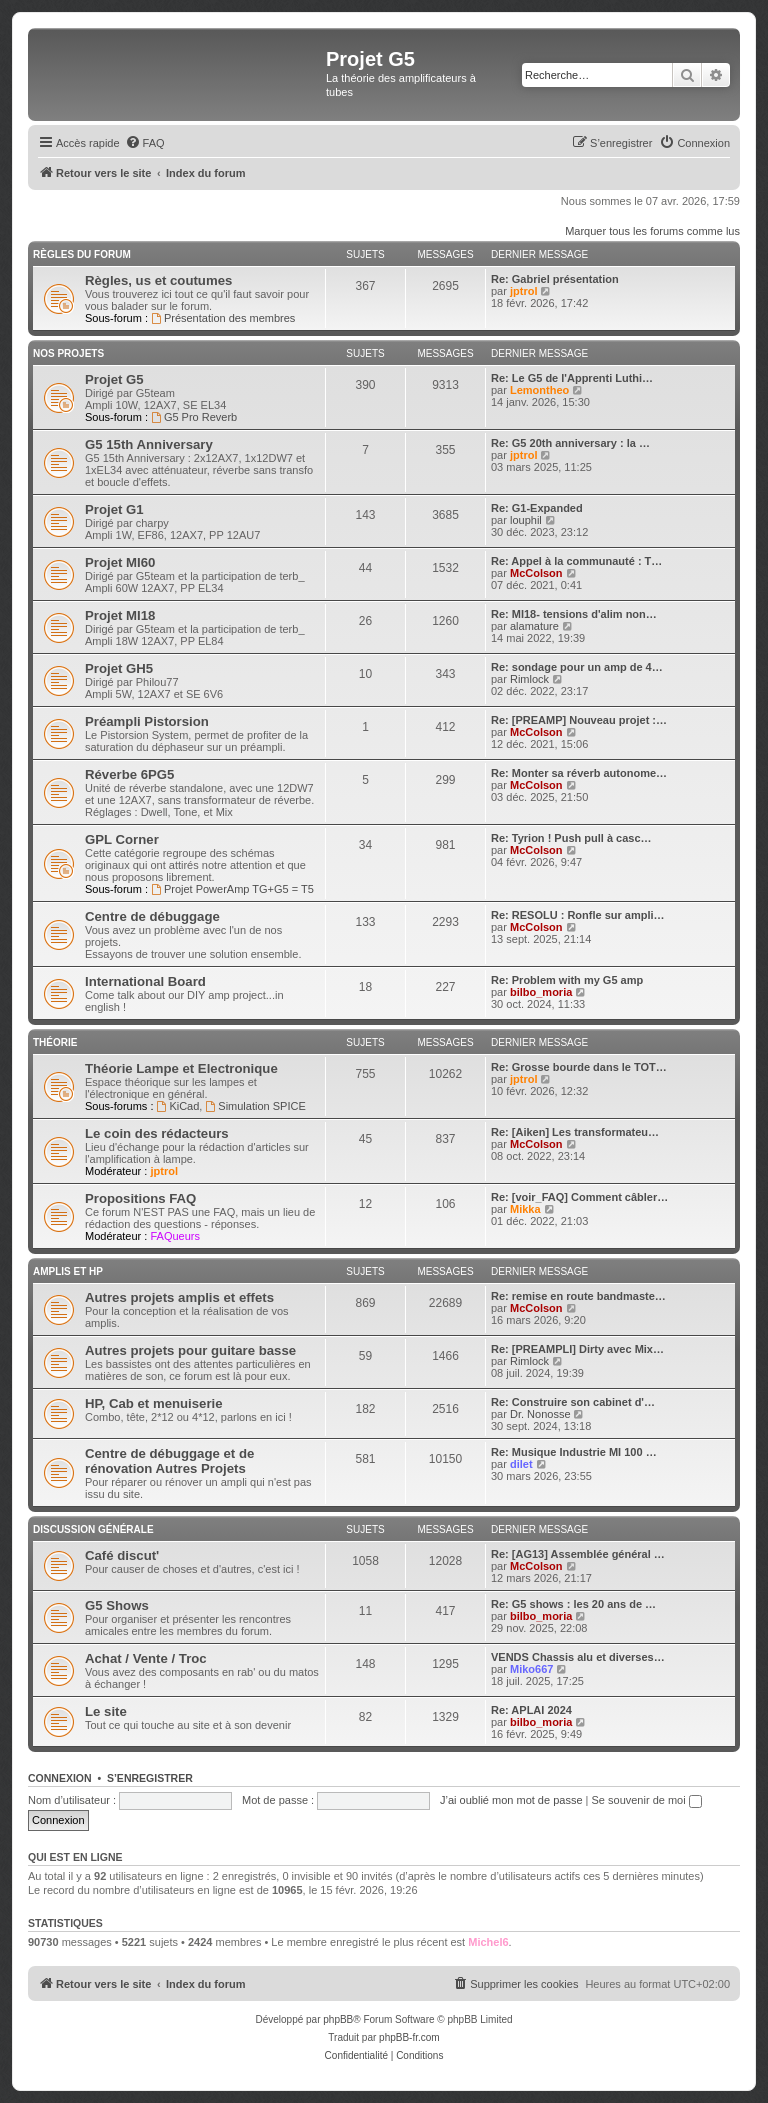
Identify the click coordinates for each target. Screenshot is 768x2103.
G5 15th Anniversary (149, 444)
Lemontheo (539, 390)
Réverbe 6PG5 (129, 774)
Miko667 (531, 1669)
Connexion (60, 1778)
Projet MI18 (120, 615)
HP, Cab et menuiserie (154, 1403)
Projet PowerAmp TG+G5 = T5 (232, 889)
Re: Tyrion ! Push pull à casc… (571, 838)
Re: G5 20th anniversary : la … (570, 443)
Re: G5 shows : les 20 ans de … (573, 1604)
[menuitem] (145, 143)
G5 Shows (117, 1605)
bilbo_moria (541, 992)
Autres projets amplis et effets (179, 1297)
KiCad (178, 1106)
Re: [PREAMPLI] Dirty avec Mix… (577, 1349)
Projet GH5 (119, 668)
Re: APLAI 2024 (531, 1710)
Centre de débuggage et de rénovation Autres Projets (169, 1461)
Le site (106, 1711)
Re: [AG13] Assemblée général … (578, 1554)
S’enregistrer (150, 1778)
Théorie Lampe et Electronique (181, 1068)
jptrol (524, 291)
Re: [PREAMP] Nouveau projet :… (579, 720)
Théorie (55, 1042)
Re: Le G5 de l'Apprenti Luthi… (572, 378)
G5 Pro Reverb (194, 417)
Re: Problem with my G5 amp (567, 980)
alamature (534, 626)
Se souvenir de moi (647, 1800)
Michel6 (488, 1942)
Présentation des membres (223, 318)
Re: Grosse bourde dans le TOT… (579, 1067)
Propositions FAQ (140, 1198)
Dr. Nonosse (540, 1414)
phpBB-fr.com (409, 2037)
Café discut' (122, 1555)
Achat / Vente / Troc (146, 1658)
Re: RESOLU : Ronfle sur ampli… (578, 915)
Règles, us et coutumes (158, 280)
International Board (145, 981)
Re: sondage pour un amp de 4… (577, 667)
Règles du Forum (82, 254)
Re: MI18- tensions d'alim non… (574, 614)
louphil (526, 520)
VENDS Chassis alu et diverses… (578, 1657)
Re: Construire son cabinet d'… (573, 1402)
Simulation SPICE (255, 1106)
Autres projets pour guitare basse (190, 1350)
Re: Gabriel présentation (555, 279)
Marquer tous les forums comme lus (652, 231)
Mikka (525, 1209)
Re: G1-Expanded (537, 508)
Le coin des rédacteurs (157, 1133)
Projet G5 (114, 379)
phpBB (338, 2019)
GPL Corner (122, 839)
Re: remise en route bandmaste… (578, 1296)
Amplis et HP (68, 1271)
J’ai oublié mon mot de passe (511, 1800)
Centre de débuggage (152, 916)
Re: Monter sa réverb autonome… (579, 773)
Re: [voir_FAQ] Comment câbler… (579, 1197)
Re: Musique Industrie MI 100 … (574, 1452)
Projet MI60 (120, 562)
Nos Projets (68, 353)
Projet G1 (114, 509)
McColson (536, 573)
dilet (521, 1464)
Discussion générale (93, 1529)
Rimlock (529, 679)
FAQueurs (175, 1236)
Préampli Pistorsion (147, 721)
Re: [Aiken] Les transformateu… (575, 1132)
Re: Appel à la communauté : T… (576, 561)
